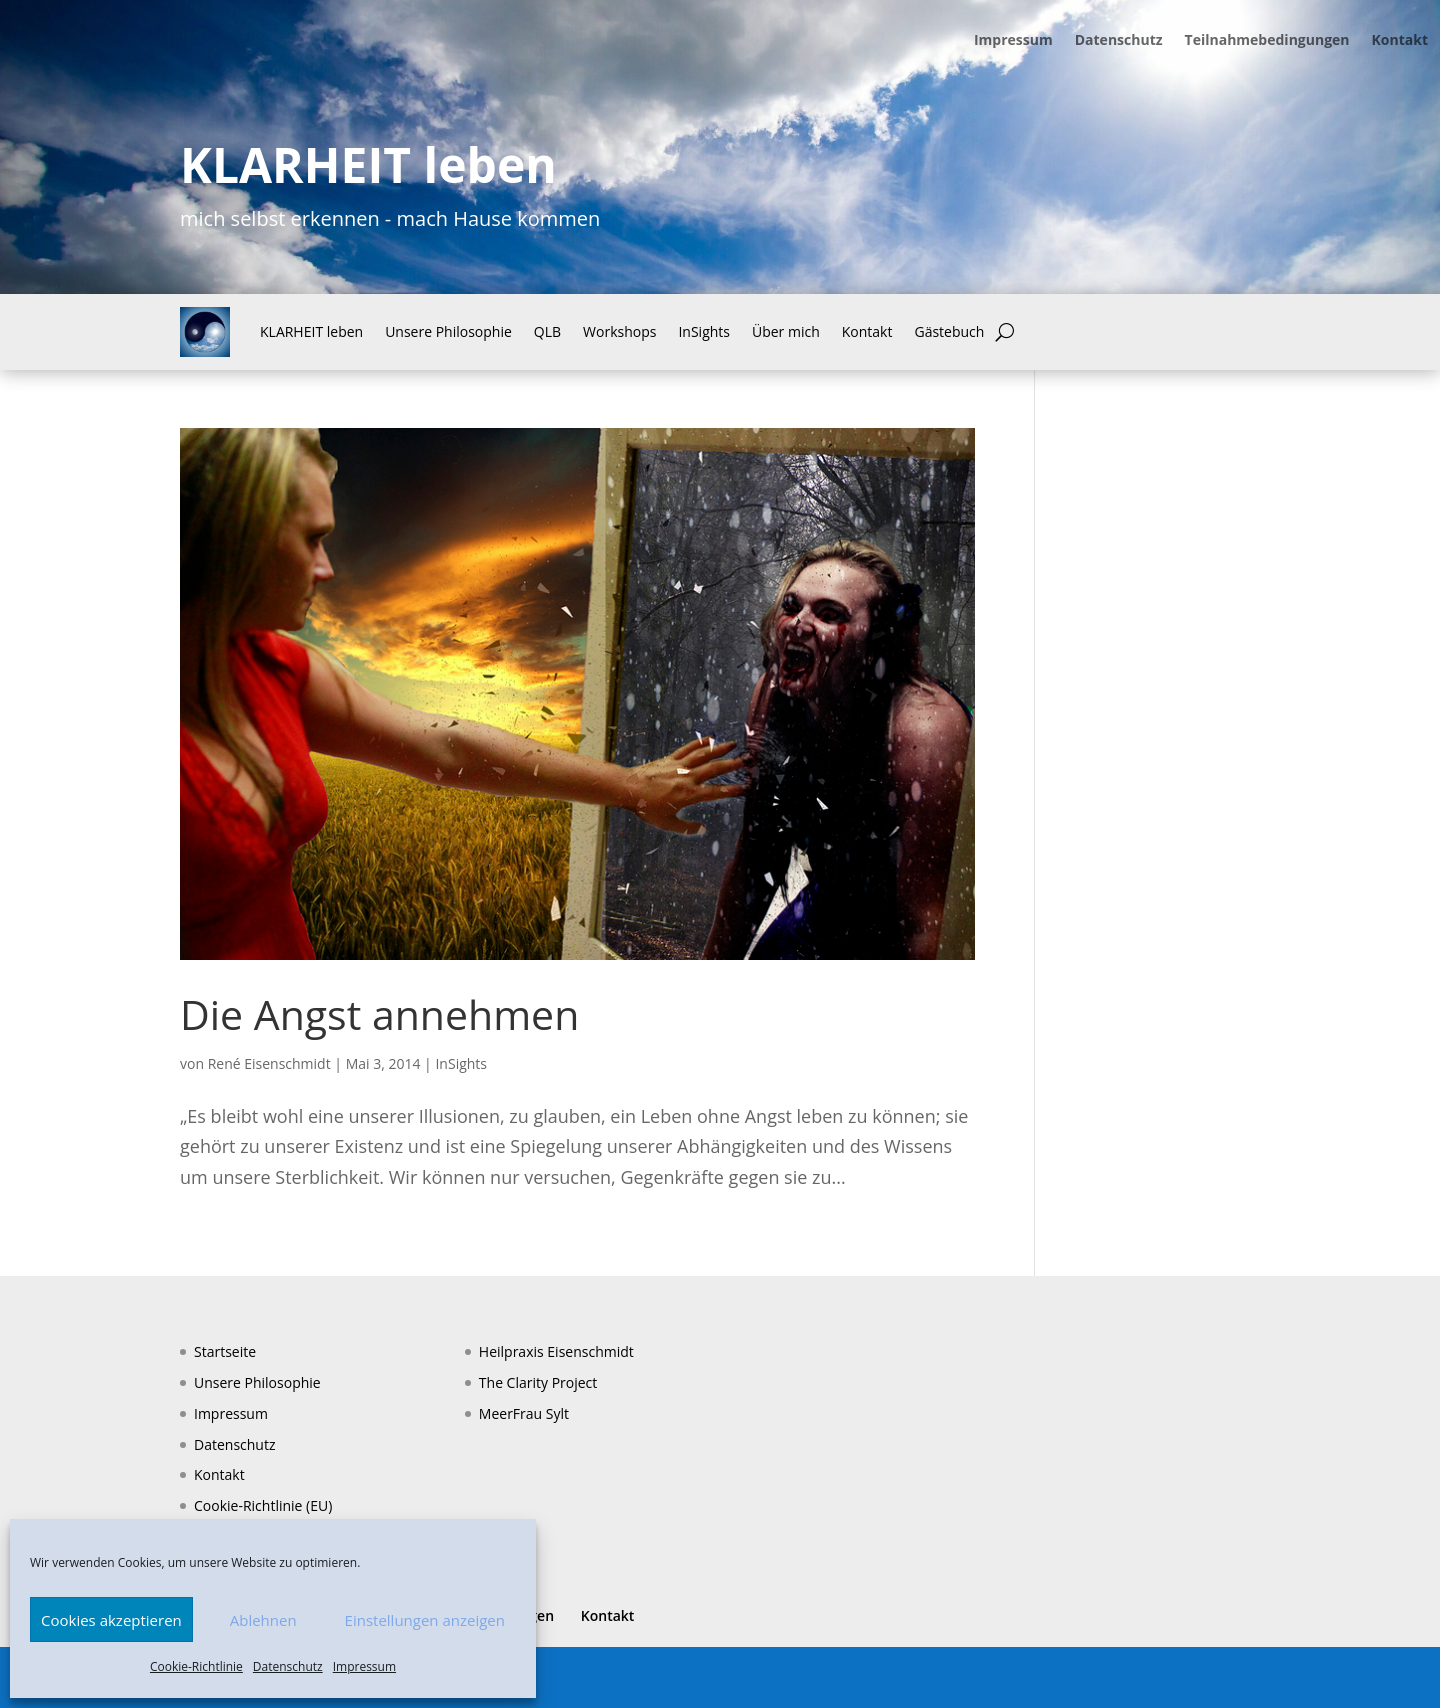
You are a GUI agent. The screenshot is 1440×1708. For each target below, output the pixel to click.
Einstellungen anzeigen (425, 1620)
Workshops (619, 331)
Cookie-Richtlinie (196, 1666)
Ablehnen (263, 1620)
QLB (547, 331)
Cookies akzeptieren (111, 1620)
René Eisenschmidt (269, 1063)
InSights (704, 331)
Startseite (225, 1351)
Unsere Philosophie (448, 331)
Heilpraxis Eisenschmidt (556, 1351)
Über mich (786, 331)
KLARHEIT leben (311, 331)
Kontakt (1400, 41)
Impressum (364, 1666)
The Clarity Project (538, 1382)
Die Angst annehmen (379, 1014)
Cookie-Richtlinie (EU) (263, 1505)
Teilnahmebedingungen (1267, 41)
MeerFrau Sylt (524, 1413)
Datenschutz (288, 1666)
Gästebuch (949, 331)
